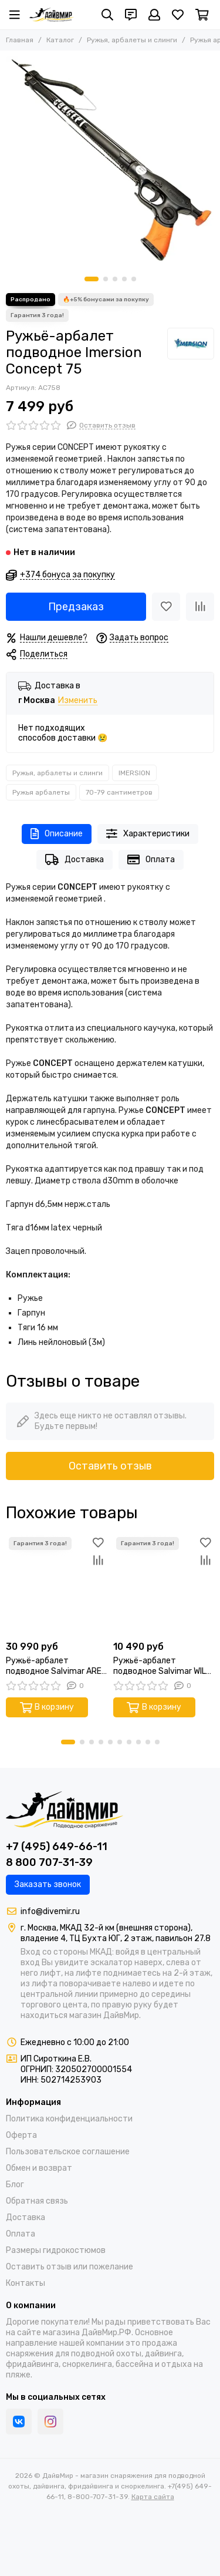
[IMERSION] (191, 343)
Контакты (25, 2283)
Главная (19, 40)
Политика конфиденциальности (69, 2119)
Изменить (77, 701)
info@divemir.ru (50, 1911)
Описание (57, 833)
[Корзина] (202, 14)
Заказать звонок (48, 1884)
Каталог (60, 40)
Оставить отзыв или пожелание (69, 2267)
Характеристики (147, 833)
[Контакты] (131, 14)
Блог (15, 2185)
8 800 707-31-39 (49, 1862)
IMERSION (134, 773)
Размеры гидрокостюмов (56, 2250)
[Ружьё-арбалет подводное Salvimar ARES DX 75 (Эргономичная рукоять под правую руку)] (56, 1585)
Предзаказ (76, 606)
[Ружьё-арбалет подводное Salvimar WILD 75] (164, 1585)
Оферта (21, 2135)
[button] (91, 279)
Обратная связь (37, 2201)
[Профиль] (154, 14)
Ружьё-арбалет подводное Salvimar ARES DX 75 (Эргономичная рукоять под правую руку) (56, 1666)
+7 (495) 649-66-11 (56, 1846)
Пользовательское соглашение (68, 2152)
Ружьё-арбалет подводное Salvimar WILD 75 (162, 1666)
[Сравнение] (200, 607)
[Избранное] (177, 14)
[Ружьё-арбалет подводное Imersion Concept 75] (110, 160)
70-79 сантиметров (119, 792)
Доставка (74, 859)
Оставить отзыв (110, 1465)
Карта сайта (152, 2497)
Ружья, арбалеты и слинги (132, 40)
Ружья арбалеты (41, 792)
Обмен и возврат (39, 2168)
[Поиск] (107, 14)
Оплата (151, 859)
